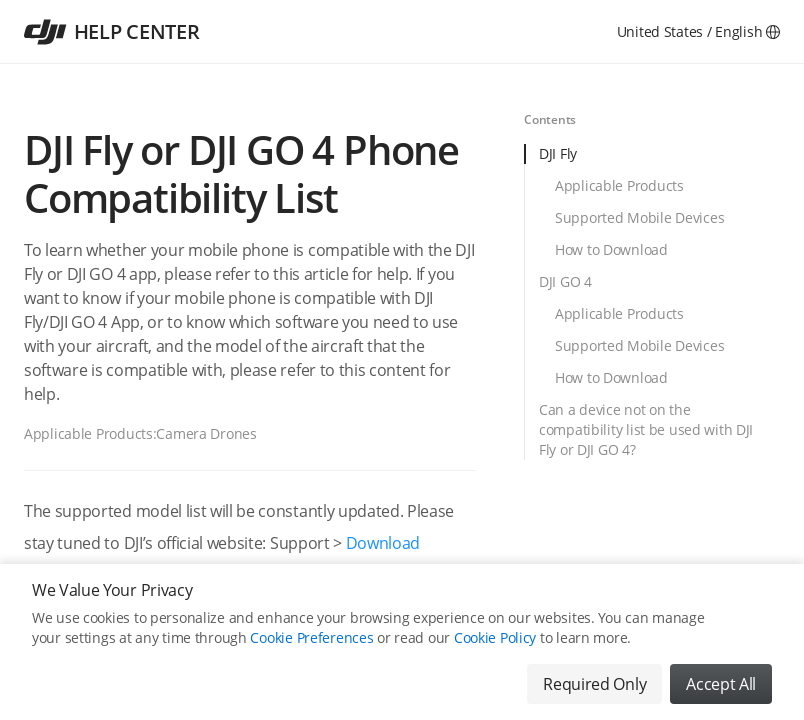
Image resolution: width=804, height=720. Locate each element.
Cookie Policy (495, 637)
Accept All (721, 684)
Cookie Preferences (311, 637)
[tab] (651, 160)
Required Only (594, 684)
